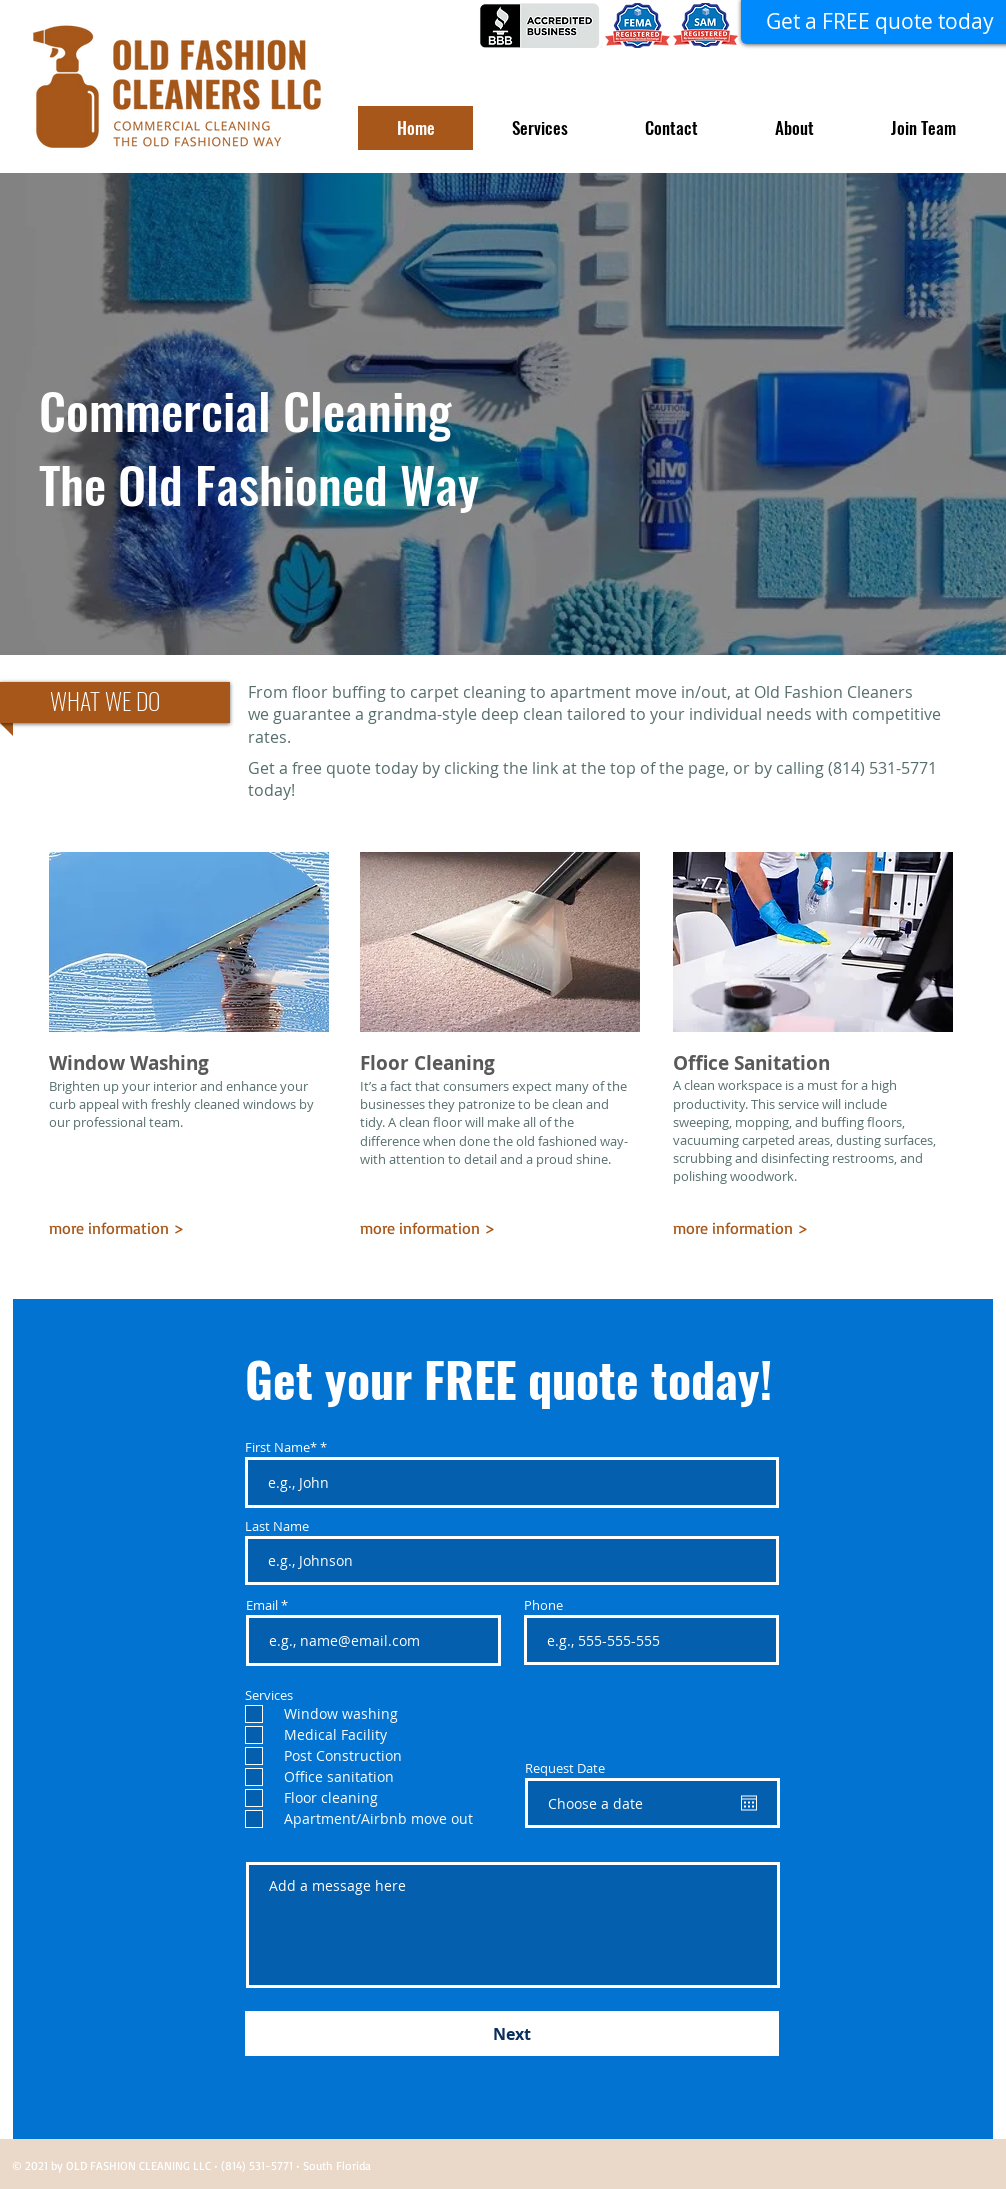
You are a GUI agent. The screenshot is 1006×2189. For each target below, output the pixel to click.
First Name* (281, 1447)
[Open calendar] (749, 1803)
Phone (543, 1605)
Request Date (565, 1768)
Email (262, 1605)
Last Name (277, 1526)
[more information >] (134, 1228)
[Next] (512, 2033)
